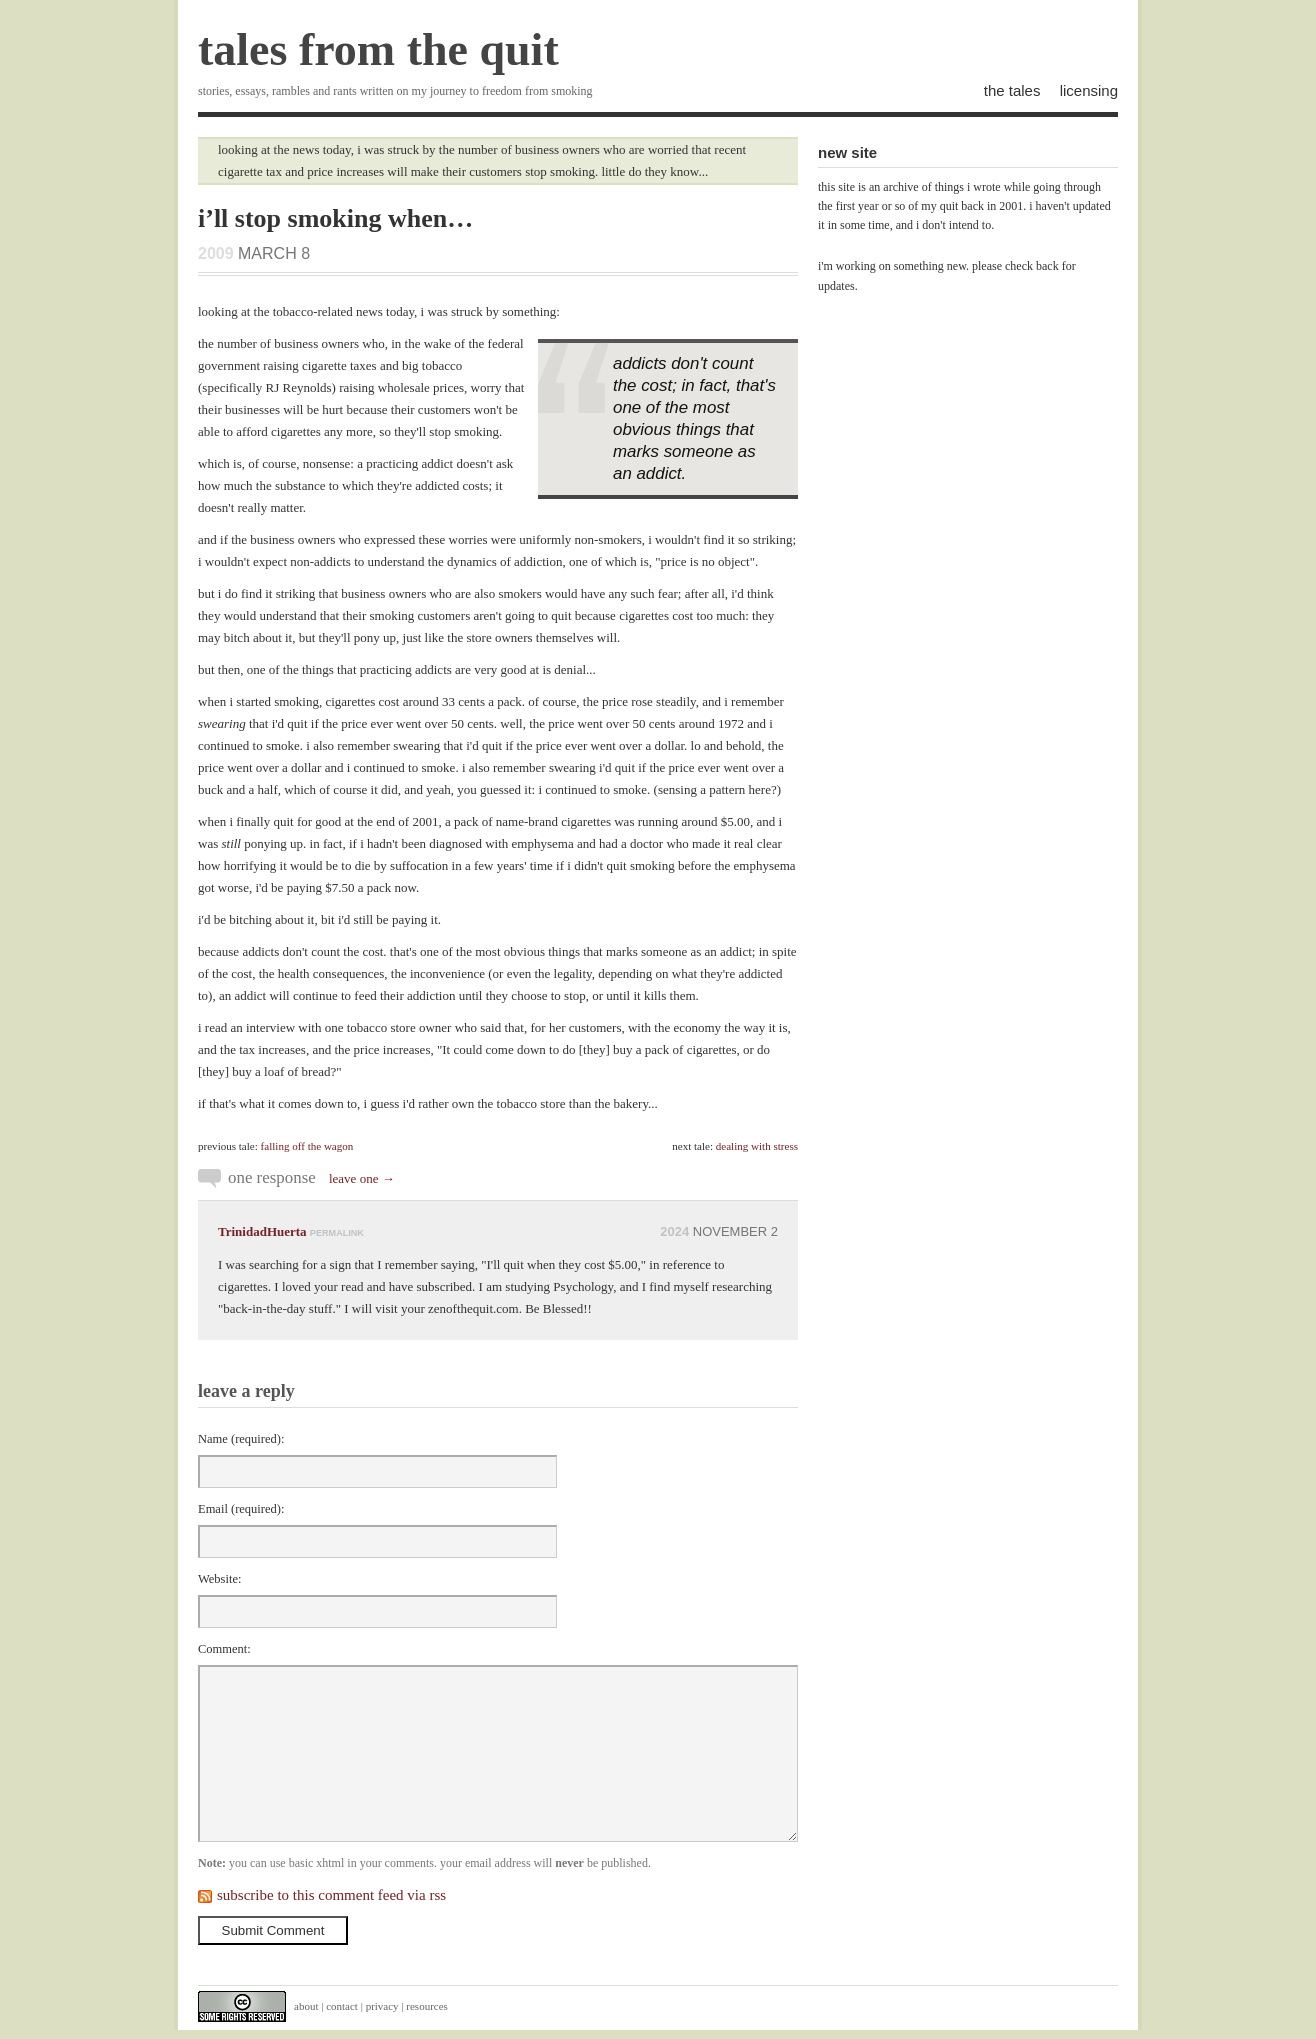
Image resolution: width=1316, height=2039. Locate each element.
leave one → (362, 1178)
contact (342, 2006)
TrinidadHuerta (262, 1231)
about (306, 2006)
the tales (1012, 90)
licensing (1089, 90)
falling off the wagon (307, 1146)
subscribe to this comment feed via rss (331, 1895)
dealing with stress (757, 1146)
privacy (382, 2006)
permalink (337, 1233)
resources (427, 2006)
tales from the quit (378, 49)
